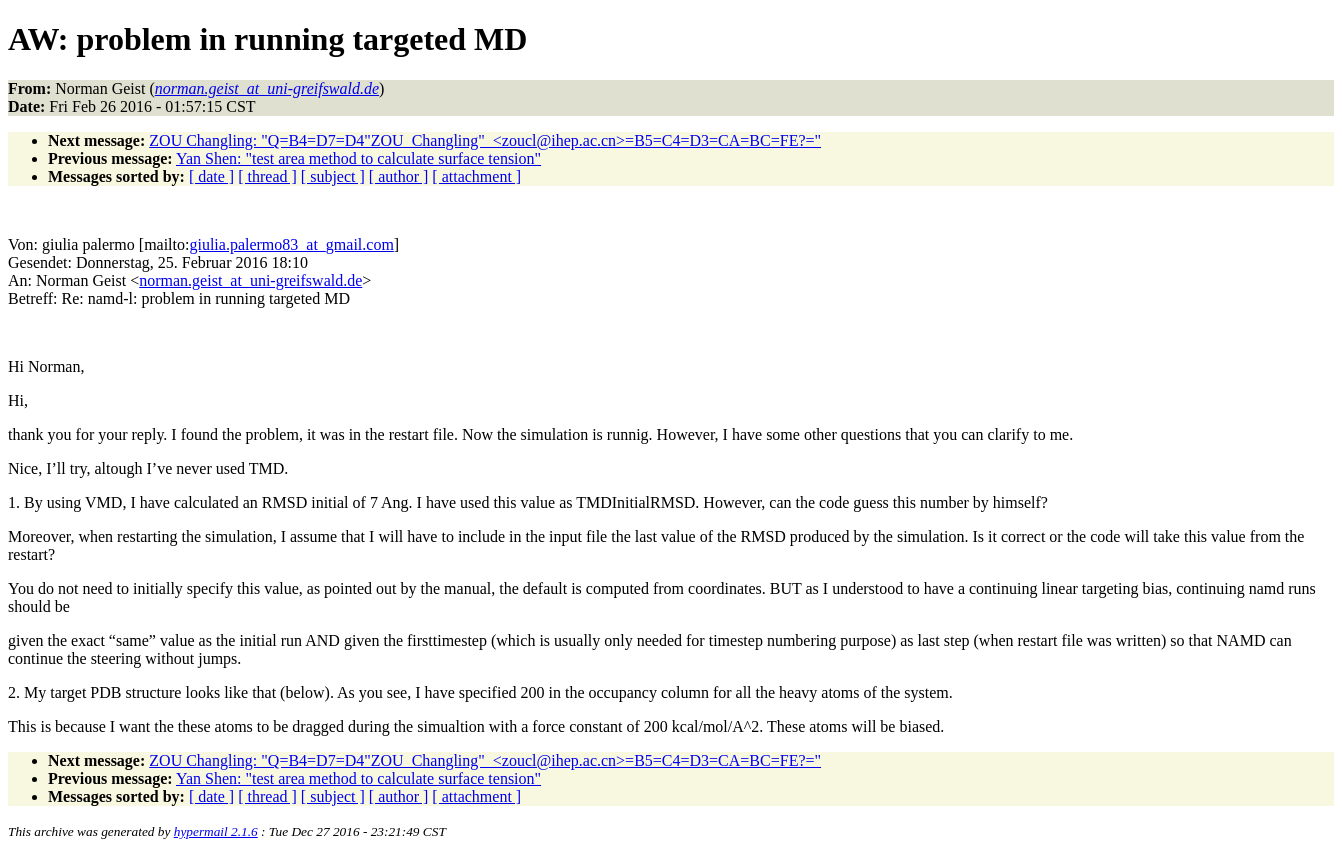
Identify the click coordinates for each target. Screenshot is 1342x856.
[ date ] (211, 176)
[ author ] (399, 176)
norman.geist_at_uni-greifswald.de (250, 280)
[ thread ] (267, 176)
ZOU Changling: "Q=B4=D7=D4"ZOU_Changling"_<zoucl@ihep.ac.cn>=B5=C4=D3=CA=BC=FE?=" (485, 140)
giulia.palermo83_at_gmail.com (291, 244)
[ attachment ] (476, 176)
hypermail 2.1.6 (216, 831)
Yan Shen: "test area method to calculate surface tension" (358, 158)
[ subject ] (333, 176)
